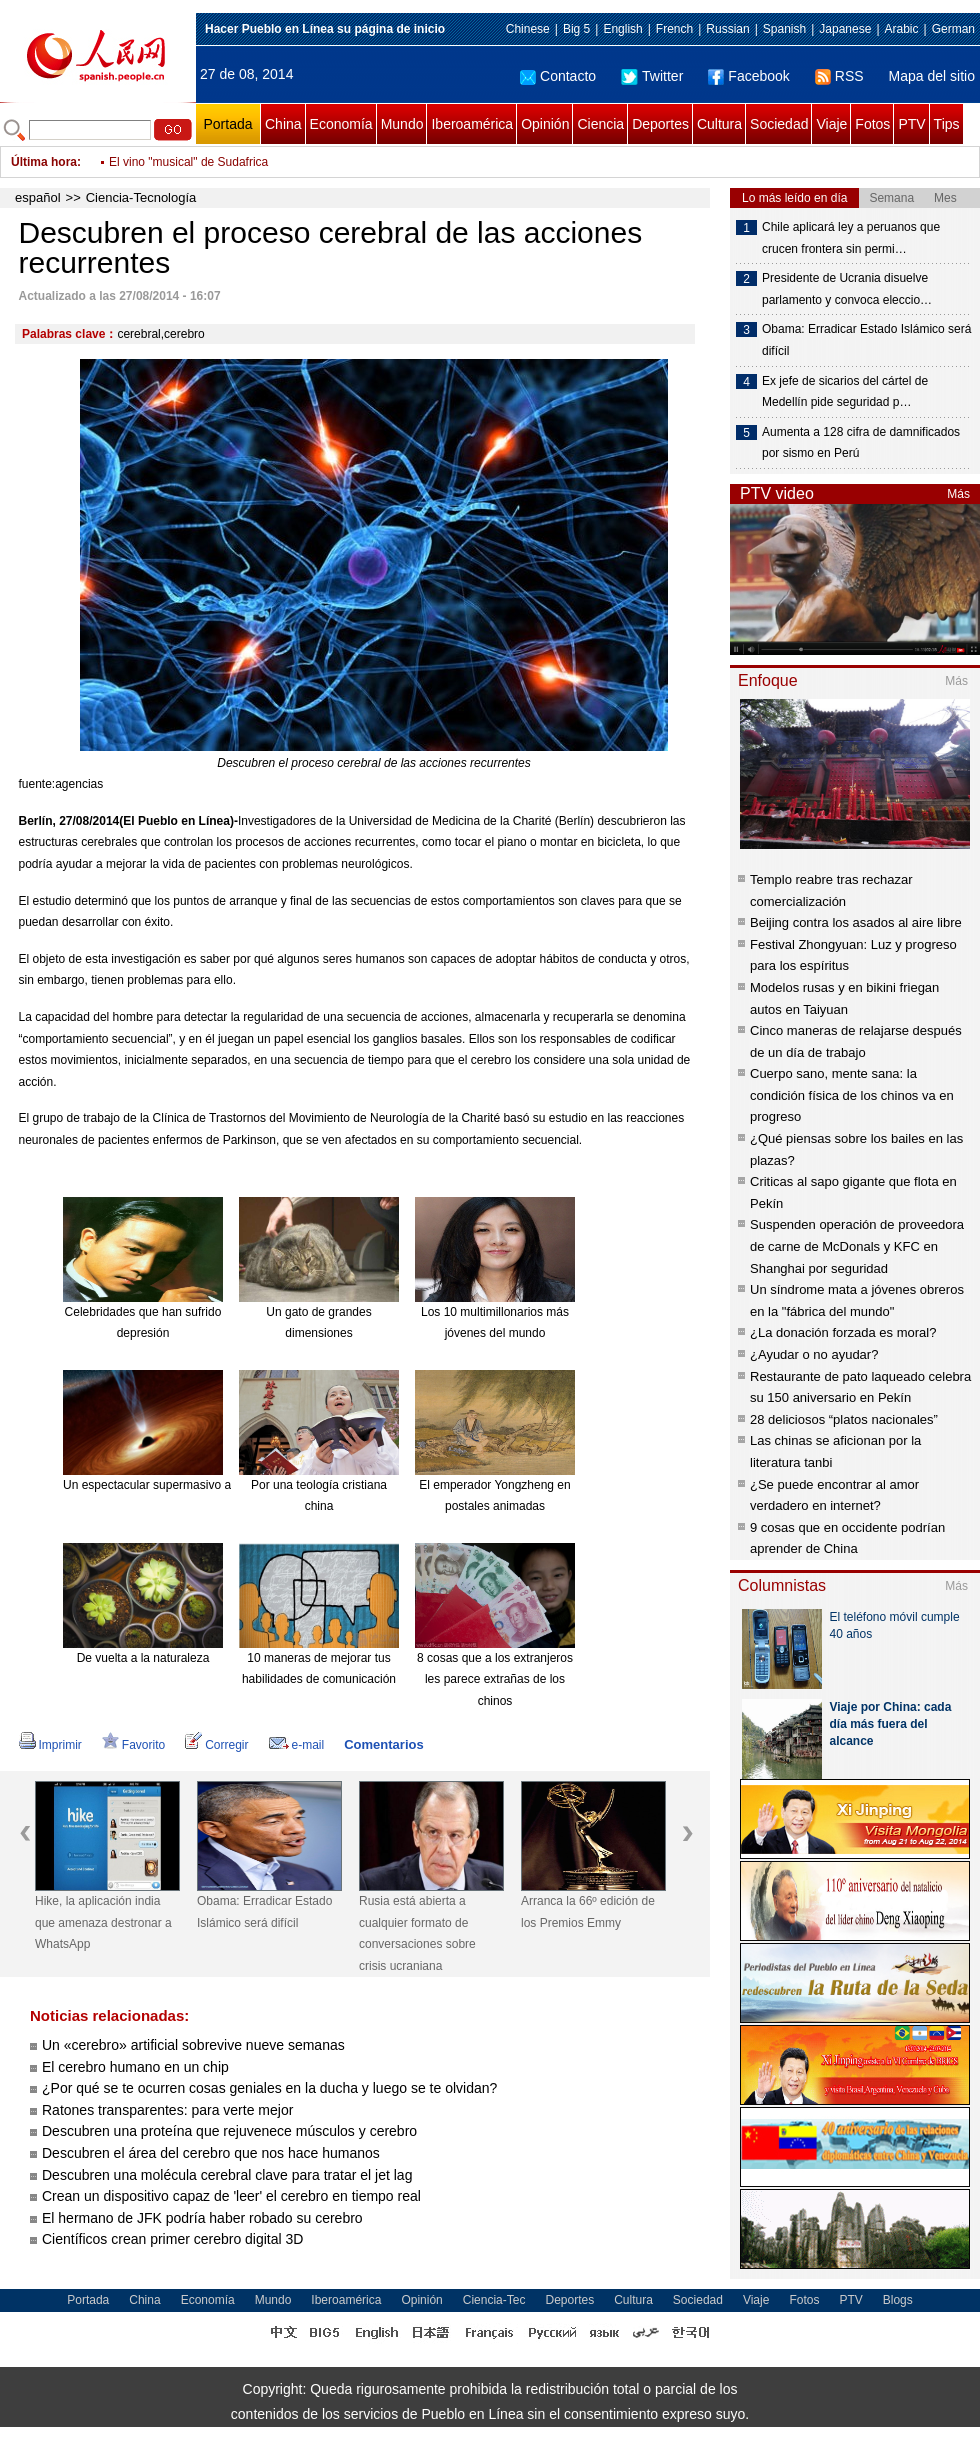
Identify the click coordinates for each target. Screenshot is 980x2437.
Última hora (44, 162)
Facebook (748, 76)
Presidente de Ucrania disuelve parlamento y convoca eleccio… (847, 289)
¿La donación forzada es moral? (843, 1332)
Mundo (402, 124)
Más (958, 494)
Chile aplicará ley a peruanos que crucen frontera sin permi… (851, 238)
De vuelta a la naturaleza (143, 1658)
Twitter (652, 76)
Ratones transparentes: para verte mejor (167, 2110)
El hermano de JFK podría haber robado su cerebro (202, 2218)
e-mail (297, 1745)
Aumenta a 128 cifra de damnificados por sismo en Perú (861, 443)
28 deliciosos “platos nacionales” (844, 1419)
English (622, 29)
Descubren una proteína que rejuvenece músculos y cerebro (229, 2131)
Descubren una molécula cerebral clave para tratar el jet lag (227, 2175)
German (953, 29)
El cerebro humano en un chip (135, 2067)
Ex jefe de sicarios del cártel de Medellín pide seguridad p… (845, 392)
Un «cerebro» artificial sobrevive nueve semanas (193, 2045)
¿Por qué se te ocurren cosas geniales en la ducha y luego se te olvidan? (269, 2088)
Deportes (660, 124)
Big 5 (576, 29)
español (38, 197)
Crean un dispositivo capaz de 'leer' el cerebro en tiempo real (231, 2196)
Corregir (216, 1745)
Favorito (133, 1745)
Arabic (902, 29)
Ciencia (600, 124)
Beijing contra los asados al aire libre (856, 922)
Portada (227, 124)
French (674, 29)
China (283, 124)
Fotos (872, 124)
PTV (911, 124)
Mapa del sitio (932, 76)
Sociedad (779, 124)
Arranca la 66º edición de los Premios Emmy (588, 1912)
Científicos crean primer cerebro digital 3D (172, 2239)
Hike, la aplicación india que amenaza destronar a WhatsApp (103, 1922)
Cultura (719, 124)
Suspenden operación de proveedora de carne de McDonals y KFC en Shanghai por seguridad (857, 1246)
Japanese (845, 29)
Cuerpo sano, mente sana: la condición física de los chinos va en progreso (852, 1095)
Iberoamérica (472, 124)
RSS (839, 76)
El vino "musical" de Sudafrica (188, 162)
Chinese (528, 29)
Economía (341, 124)
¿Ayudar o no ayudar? (814, 1354)
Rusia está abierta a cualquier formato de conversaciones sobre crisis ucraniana (417, 1933)
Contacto (558, 76)
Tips (947, 124)
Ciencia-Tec (494, 2300)
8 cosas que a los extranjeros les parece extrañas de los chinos (495, 1679)
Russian (727, 29)
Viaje (831, 124)
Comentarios (383, 1744)
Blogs (898, 2300)
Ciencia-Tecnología (141, 197)
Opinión (545, 124)
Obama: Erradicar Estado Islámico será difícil (264, 1912)
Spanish (784, 29)
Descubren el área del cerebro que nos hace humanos (211, 2153)
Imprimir (50, 1745)
